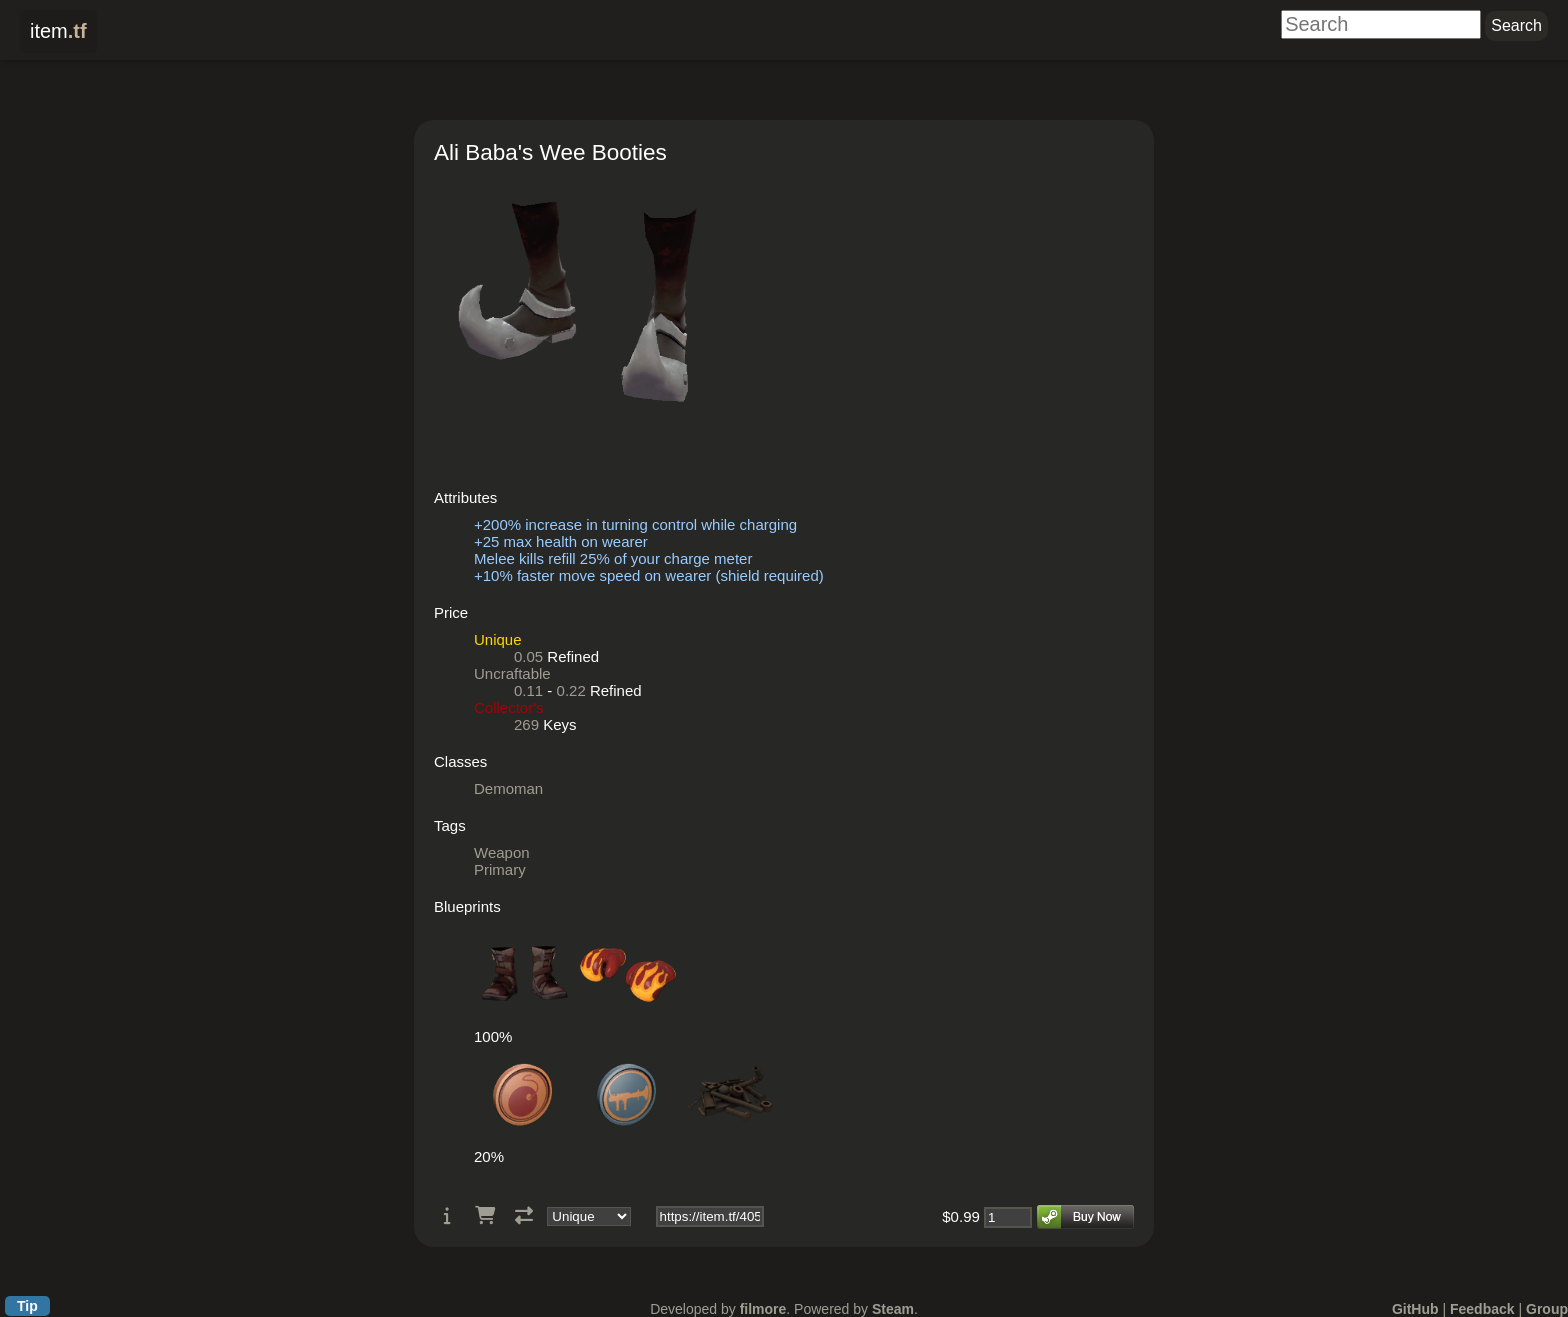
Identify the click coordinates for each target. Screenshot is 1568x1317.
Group (1547, 1309)
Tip (27, 1306)
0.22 (571, 690)
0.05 (528, 656)
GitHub (1415, 1309)
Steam (893, 1309)
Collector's (509, 707)
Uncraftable (512, 673)
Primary (500, 869)
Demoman (508, 788)
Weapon (502, 852)
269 (526, 724)
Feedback (1482, 1309)
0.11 (528, 690)
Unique (498, 639)
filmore (763, 1309)
